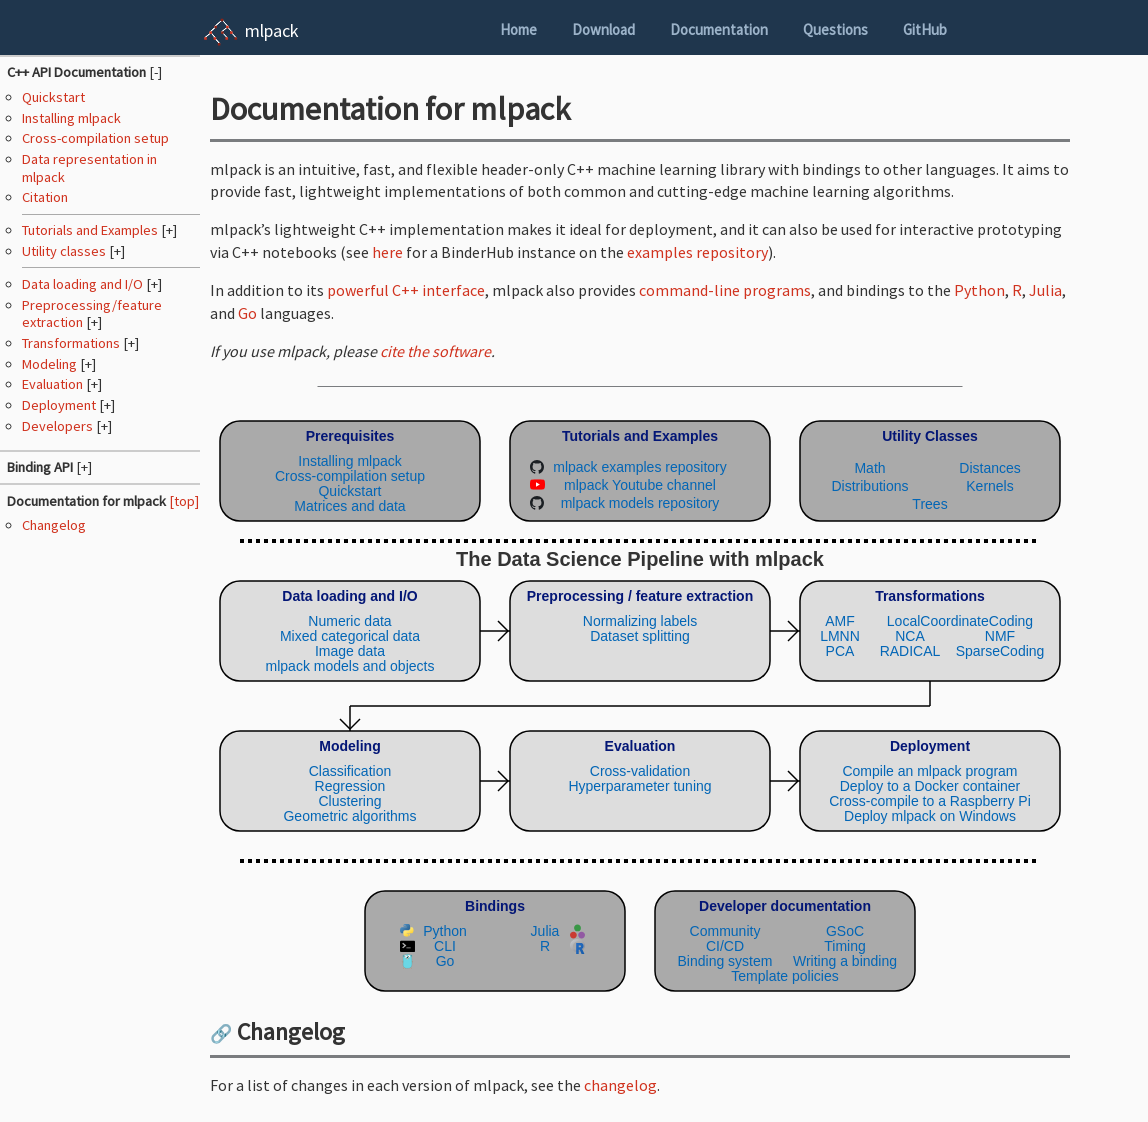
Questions (835, 29)
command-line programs (725, 290)
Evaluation (54, 384)
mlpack (272, 30)
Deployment (60, 405)
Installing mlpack (71, 118)
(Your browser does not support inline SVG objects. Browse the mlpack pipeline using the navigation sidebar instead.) (640, 702)
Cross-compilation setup (95, 138)
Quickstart (53, 97)
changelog (620, 1085)
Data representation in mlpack (89, 167)
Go (247, 313)
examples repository (697, 252)
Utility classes (65, 251)
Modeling (51, 364)
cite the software (435, 351)
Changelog (54, 525)
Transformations (72, 343)
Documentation (719, 29)
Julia (1045, 290)
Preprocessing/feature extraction (92, 313)
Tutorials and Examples (91, 230)
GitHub (925, 29)
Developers (59, 426)
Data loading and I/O (84, 284)
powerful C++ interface (406, 290)
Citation (45, 197)
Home (518, 29)
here (387, 252)
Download (603, 29)
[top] (184, 501)
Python (979, 290)
